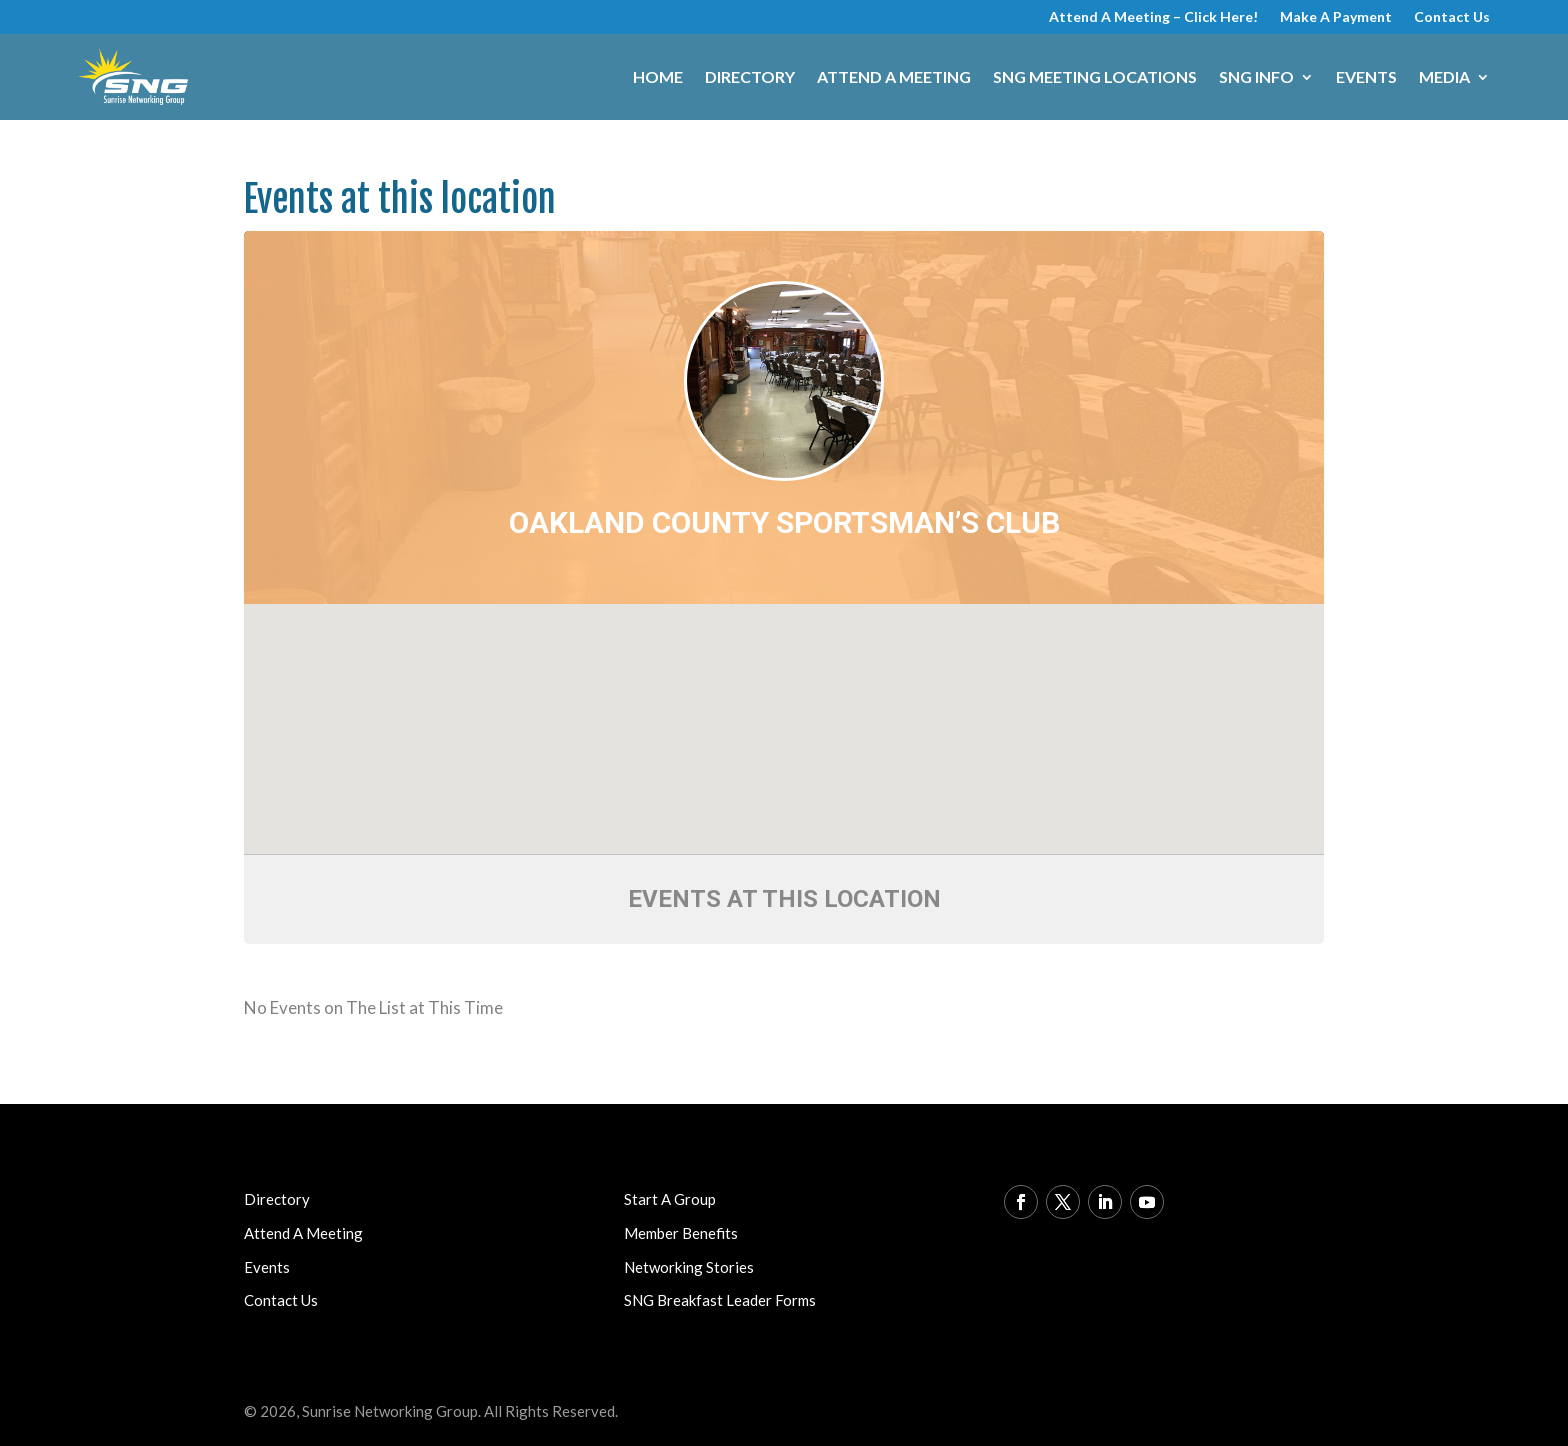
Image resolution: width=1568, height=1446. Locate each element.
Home (658, 76)
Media (1444, 76)
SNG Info (1256, 76)
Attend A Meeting (894, 76)
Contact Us (1452, 17)
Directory (750, 76)
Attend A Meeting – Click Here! (1153, 17)
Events (1366, 76)
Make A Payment (1336, 17)
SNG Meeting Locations (1095, 76)
